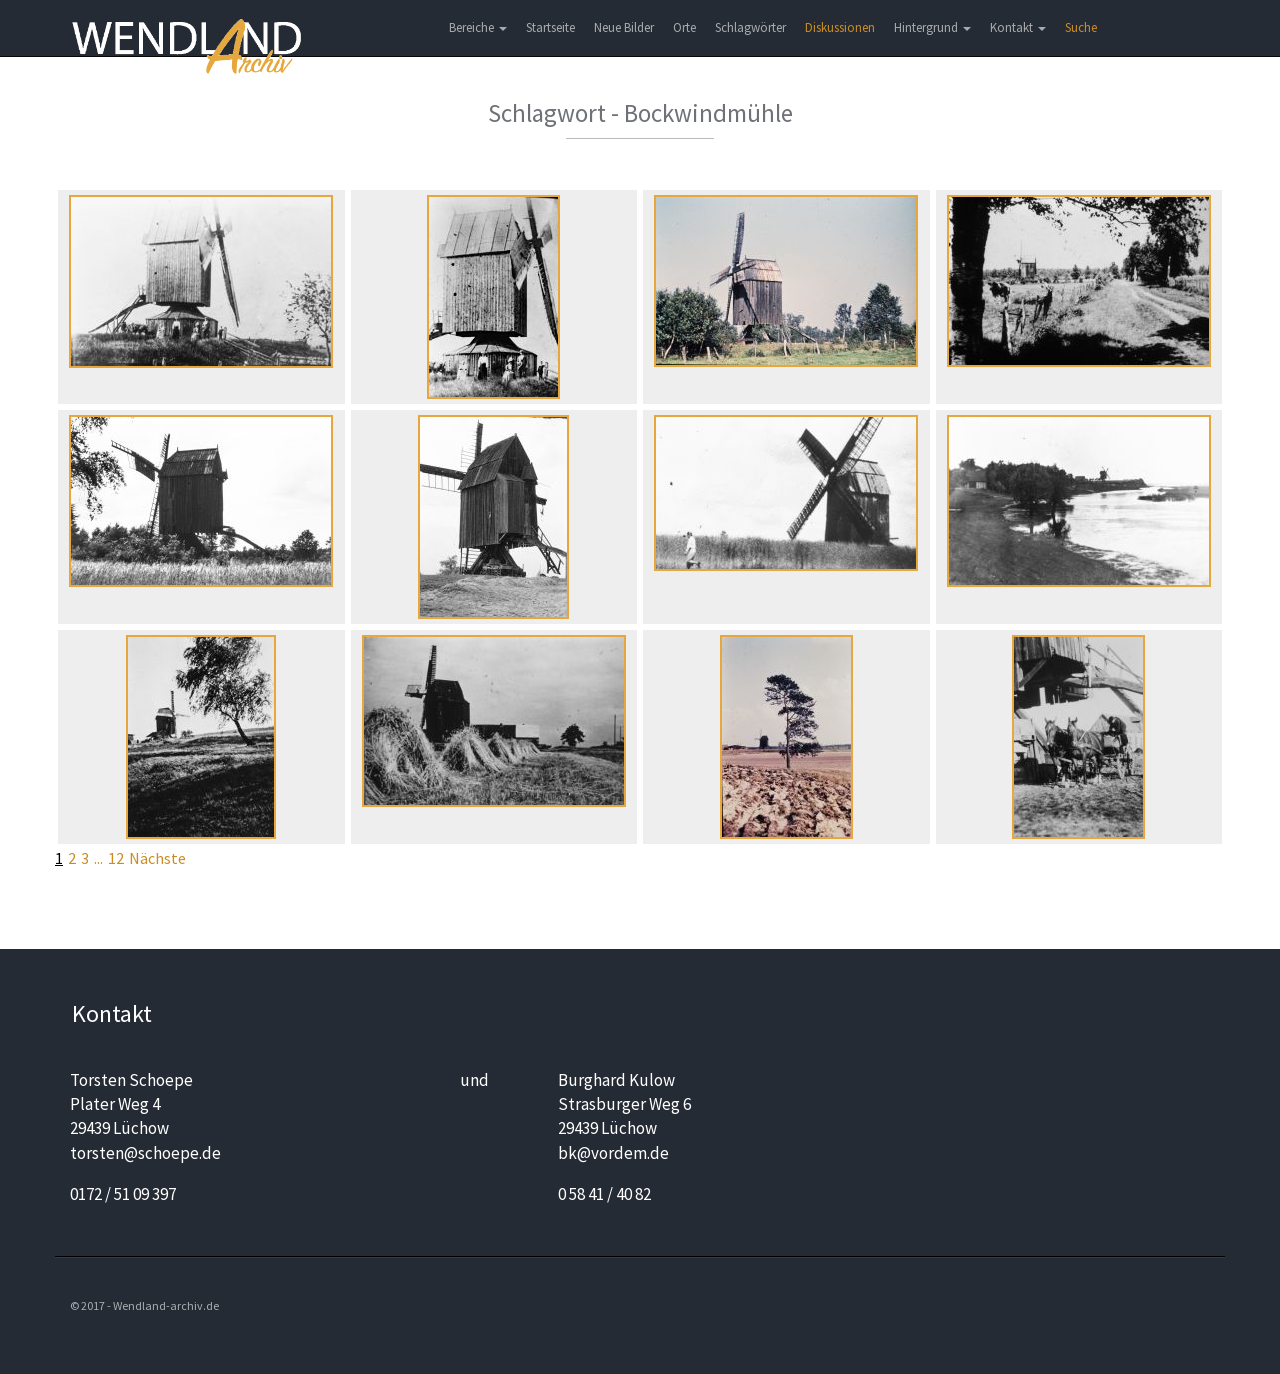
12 (116, 858)
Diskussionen (840, 27)
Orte (684, 27)
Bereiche (478, 27)
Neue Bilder (624, 27)
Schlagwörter (750, 27)
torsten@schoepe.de (145, 1153)
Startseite (550, 27)
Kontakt (1018, 27)
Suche (1081, 27)
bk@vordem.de (613, 1153)
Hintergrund (932, 27)
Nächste (157, 858)
